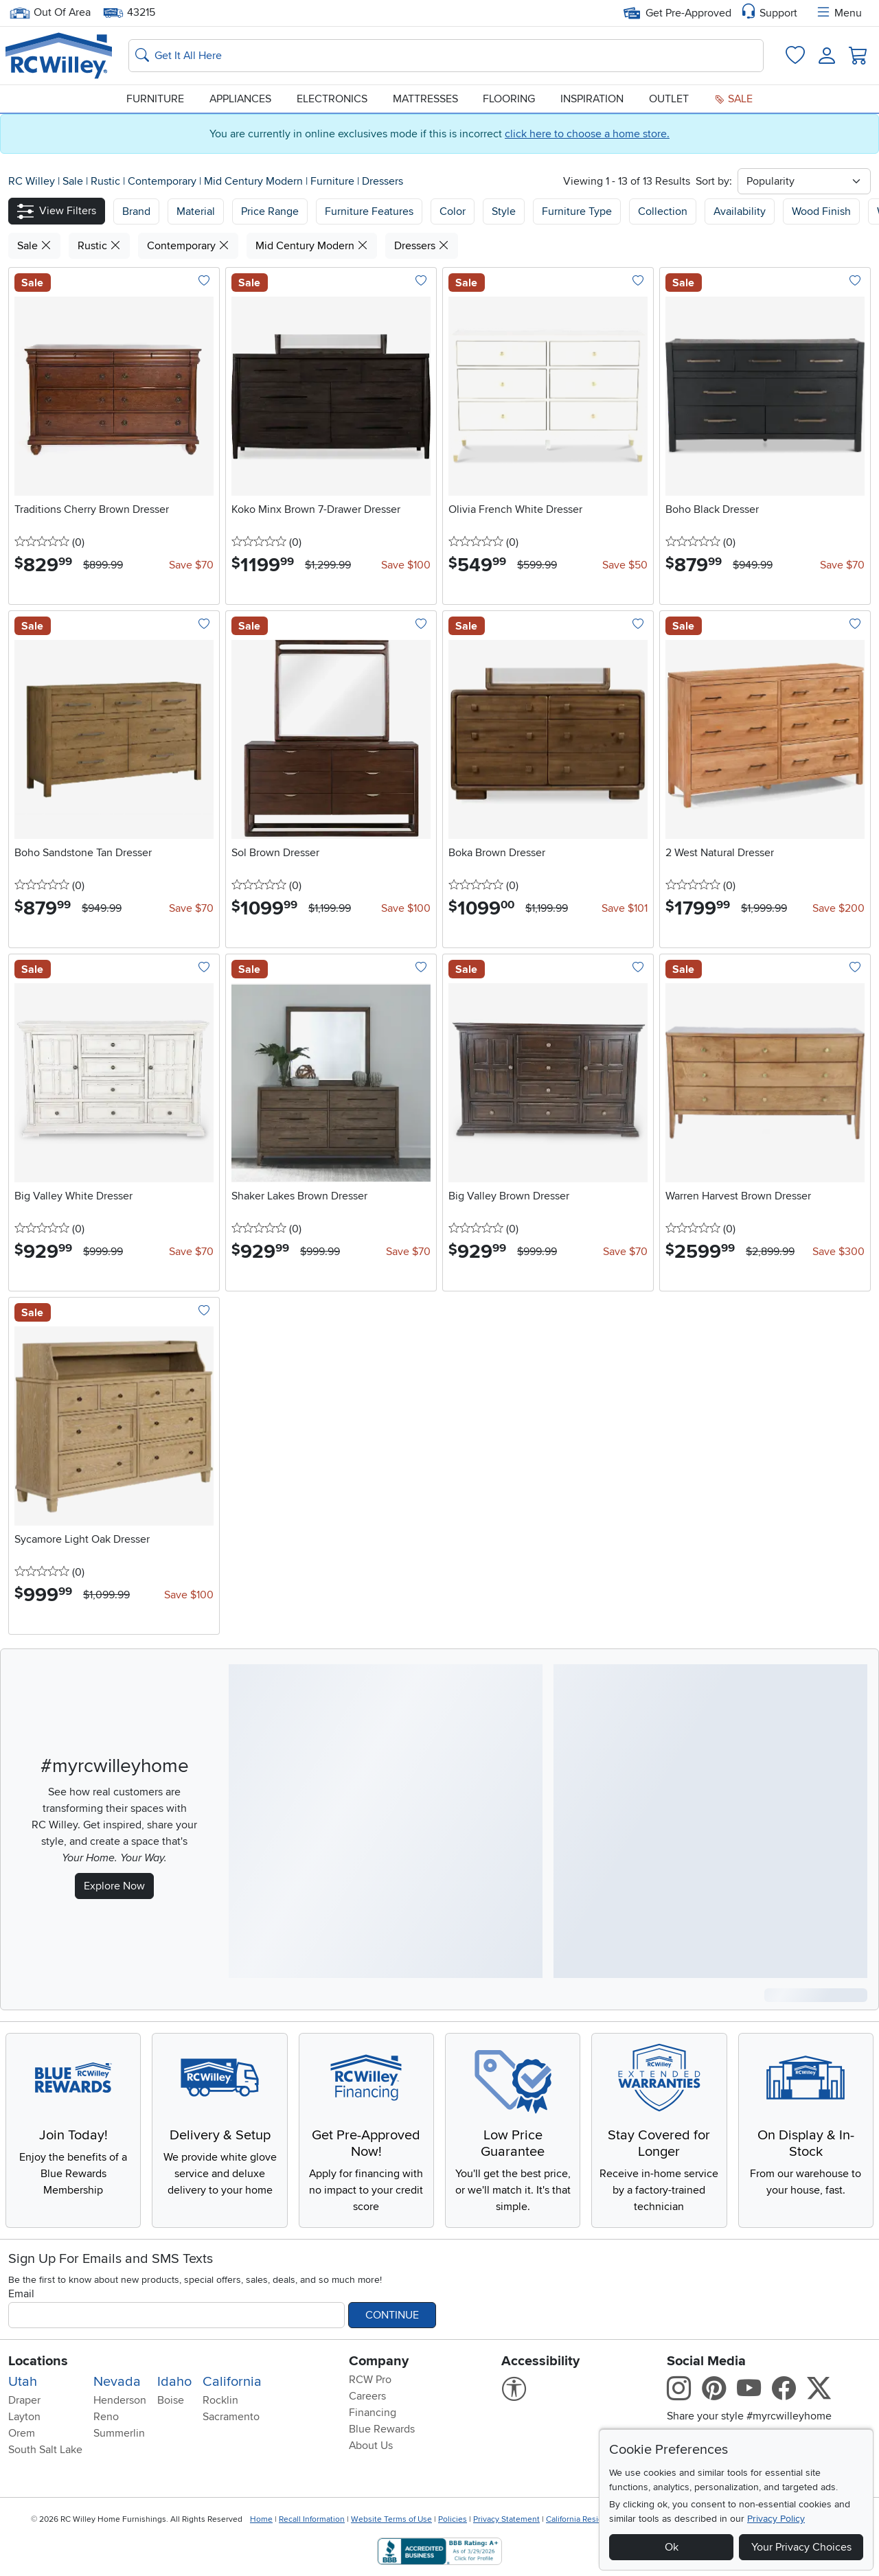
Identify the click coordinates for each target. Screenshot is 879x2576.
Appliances (240, 99)
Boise (170, 2400)
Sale (733, 99)
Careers (367, 2396)
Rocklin (220, 2400)
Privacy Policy (776, 2519)
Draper (24, 2400)
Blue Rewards (382, 2429)
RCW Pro (370, 2380)
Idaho (174, 2381)
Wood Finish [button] (821, 211)
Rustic (107, 181)
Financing (372, 2412)
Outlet (669, 99)
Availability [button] (740, 211)
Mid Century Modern (255, 181)
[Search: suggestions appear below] (446, 55)
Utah (22, 2381)
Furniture (155, 99)
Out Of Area (50, 12)
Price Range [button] (270, 211)
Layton (24, 2417)
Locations (38, 2361)
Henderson (119, 2400)
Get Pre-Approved (677, 13)
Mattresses (425, 99)
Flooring (509, 99)
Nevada (117, 2381)
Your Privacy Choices (801, 2547)
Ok (671, 2547)
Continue (392, 2315)
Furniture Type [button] (577, 211)
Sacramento (231, 2417)
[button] (56, 211)
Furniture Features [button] (369, 211)
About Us (371, 2445)
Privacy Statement (506, 2519)
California (232, 2381)
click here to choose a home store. (587, 134)
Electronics (332, 99)
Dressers (382, 181)
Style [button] (504, 211)
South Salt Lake (45, 2450)
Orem (21, 2433)
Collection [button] (662, 211)
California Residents (582, 2519)
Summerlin (119, 2433)
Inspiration (592, 99)
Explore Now (114, 1886)
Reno (106, 2417)
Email (21, 2294)
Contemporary (163, 181)
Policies (452, 2519)
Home (261, 2519)
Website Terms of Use (391, 2519)
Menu (838, 13)
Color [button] (453, 211)
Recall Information (312, 2519)
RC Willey (31, 181)
